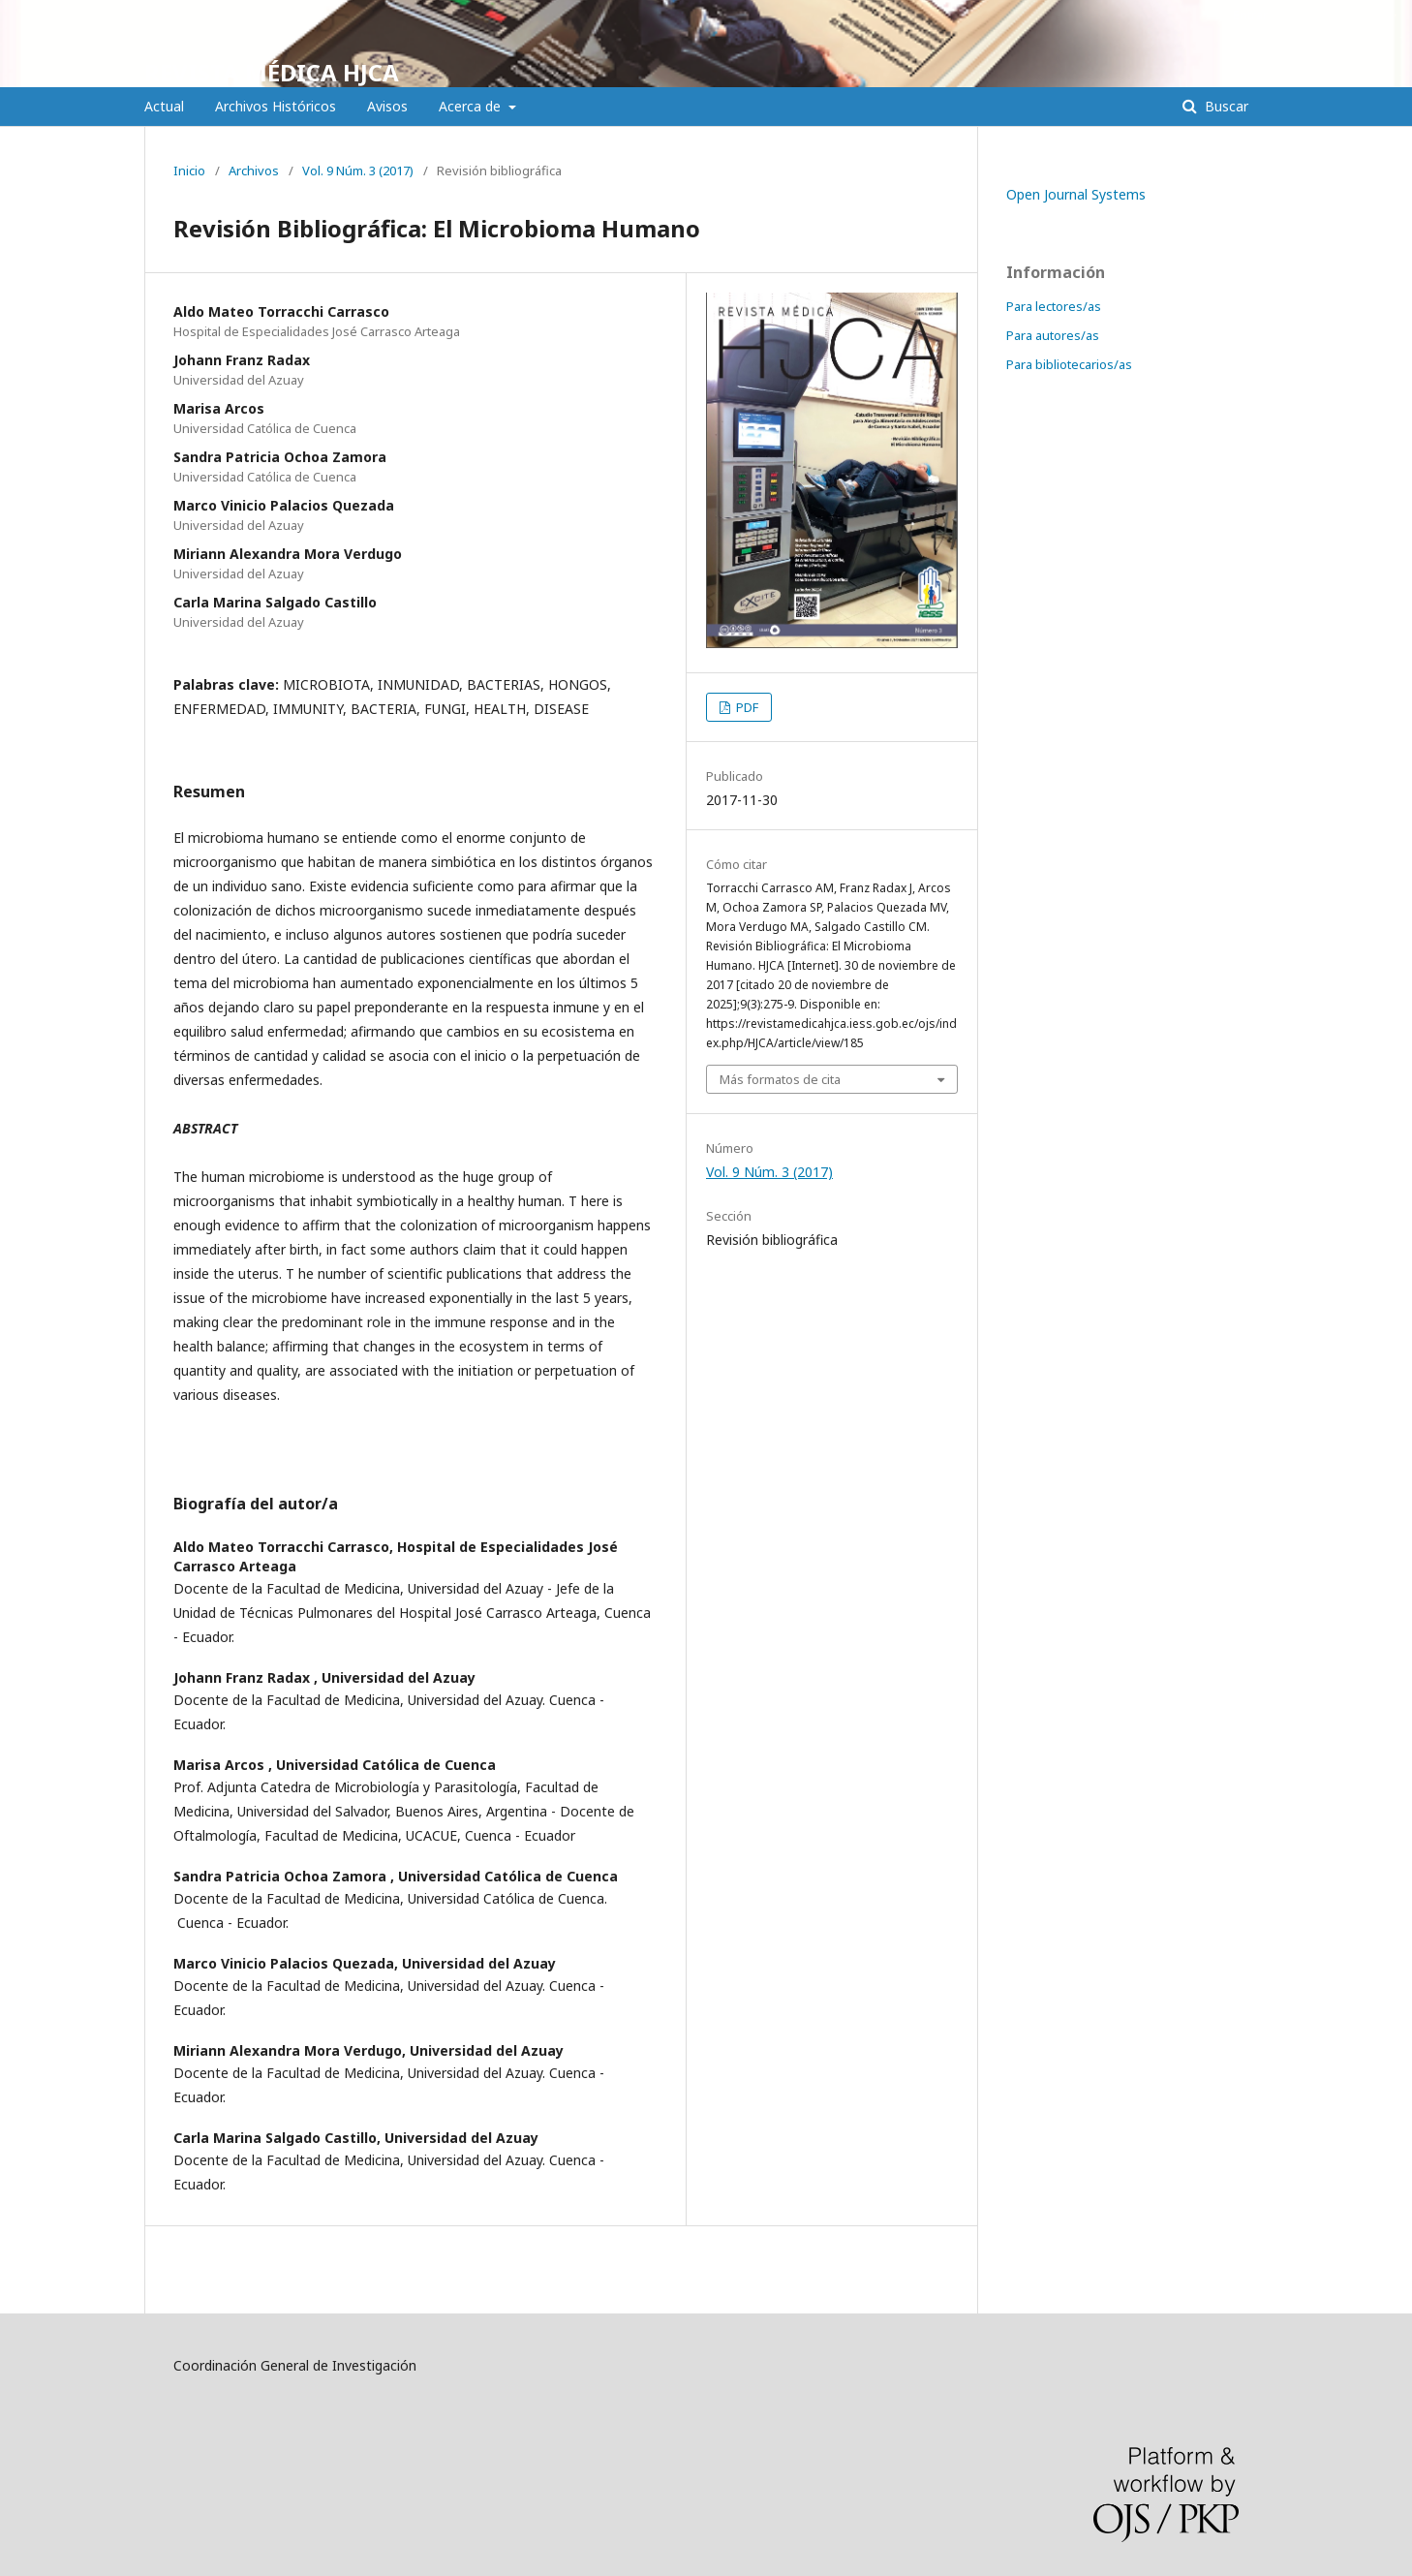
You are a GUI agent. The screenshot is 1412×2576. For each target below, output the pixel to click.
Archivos (254, 170)
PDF (745, 707)
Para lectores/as (1053, 306)
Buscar (1224, 106)
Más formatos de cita (780, 1079)
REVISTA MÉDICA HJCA (271, 72)
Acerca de (472, 106)
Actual (164, 106)
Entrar (1250, 14)
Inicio (189, 170)
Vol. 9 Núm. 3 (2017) (358, 170)
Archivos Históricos (275, 106)
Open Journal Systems (1076, 194)
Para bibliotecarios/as (1069, 364)
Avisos (387, 106)
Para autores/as (1052, 335)
